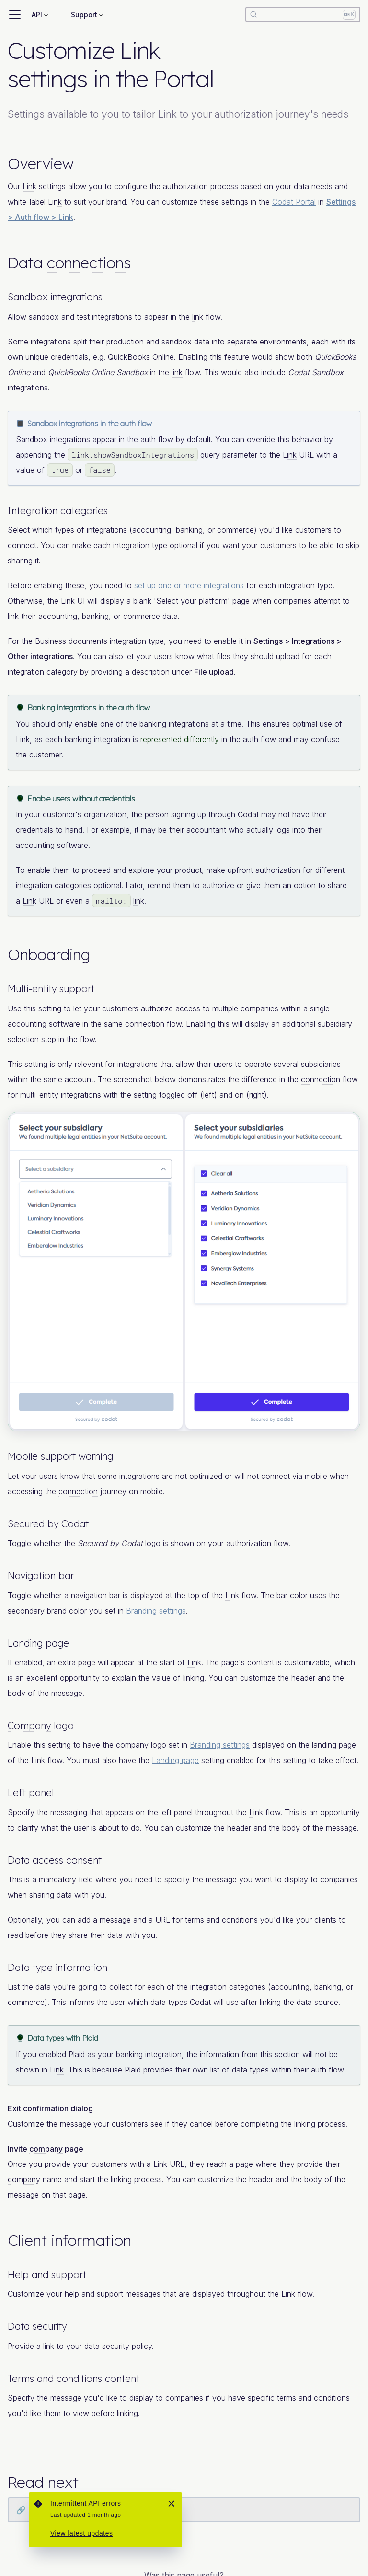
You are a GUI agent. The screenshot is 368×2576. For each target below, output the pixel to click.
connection (144, 1024)
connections (89, 262)
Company (29, 1725)
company (132, 1745)
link (197, 316)
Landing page (175, 1760)
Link (29, 186)
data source (317, 2002)
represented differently (179, 739)
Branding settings (156, 1610)
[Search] (302, 14)
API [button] (37, 15)
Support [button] (84, 15)
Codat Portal (294, 201)
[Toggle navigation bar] (15, 14)
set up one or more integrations (189, 585)
